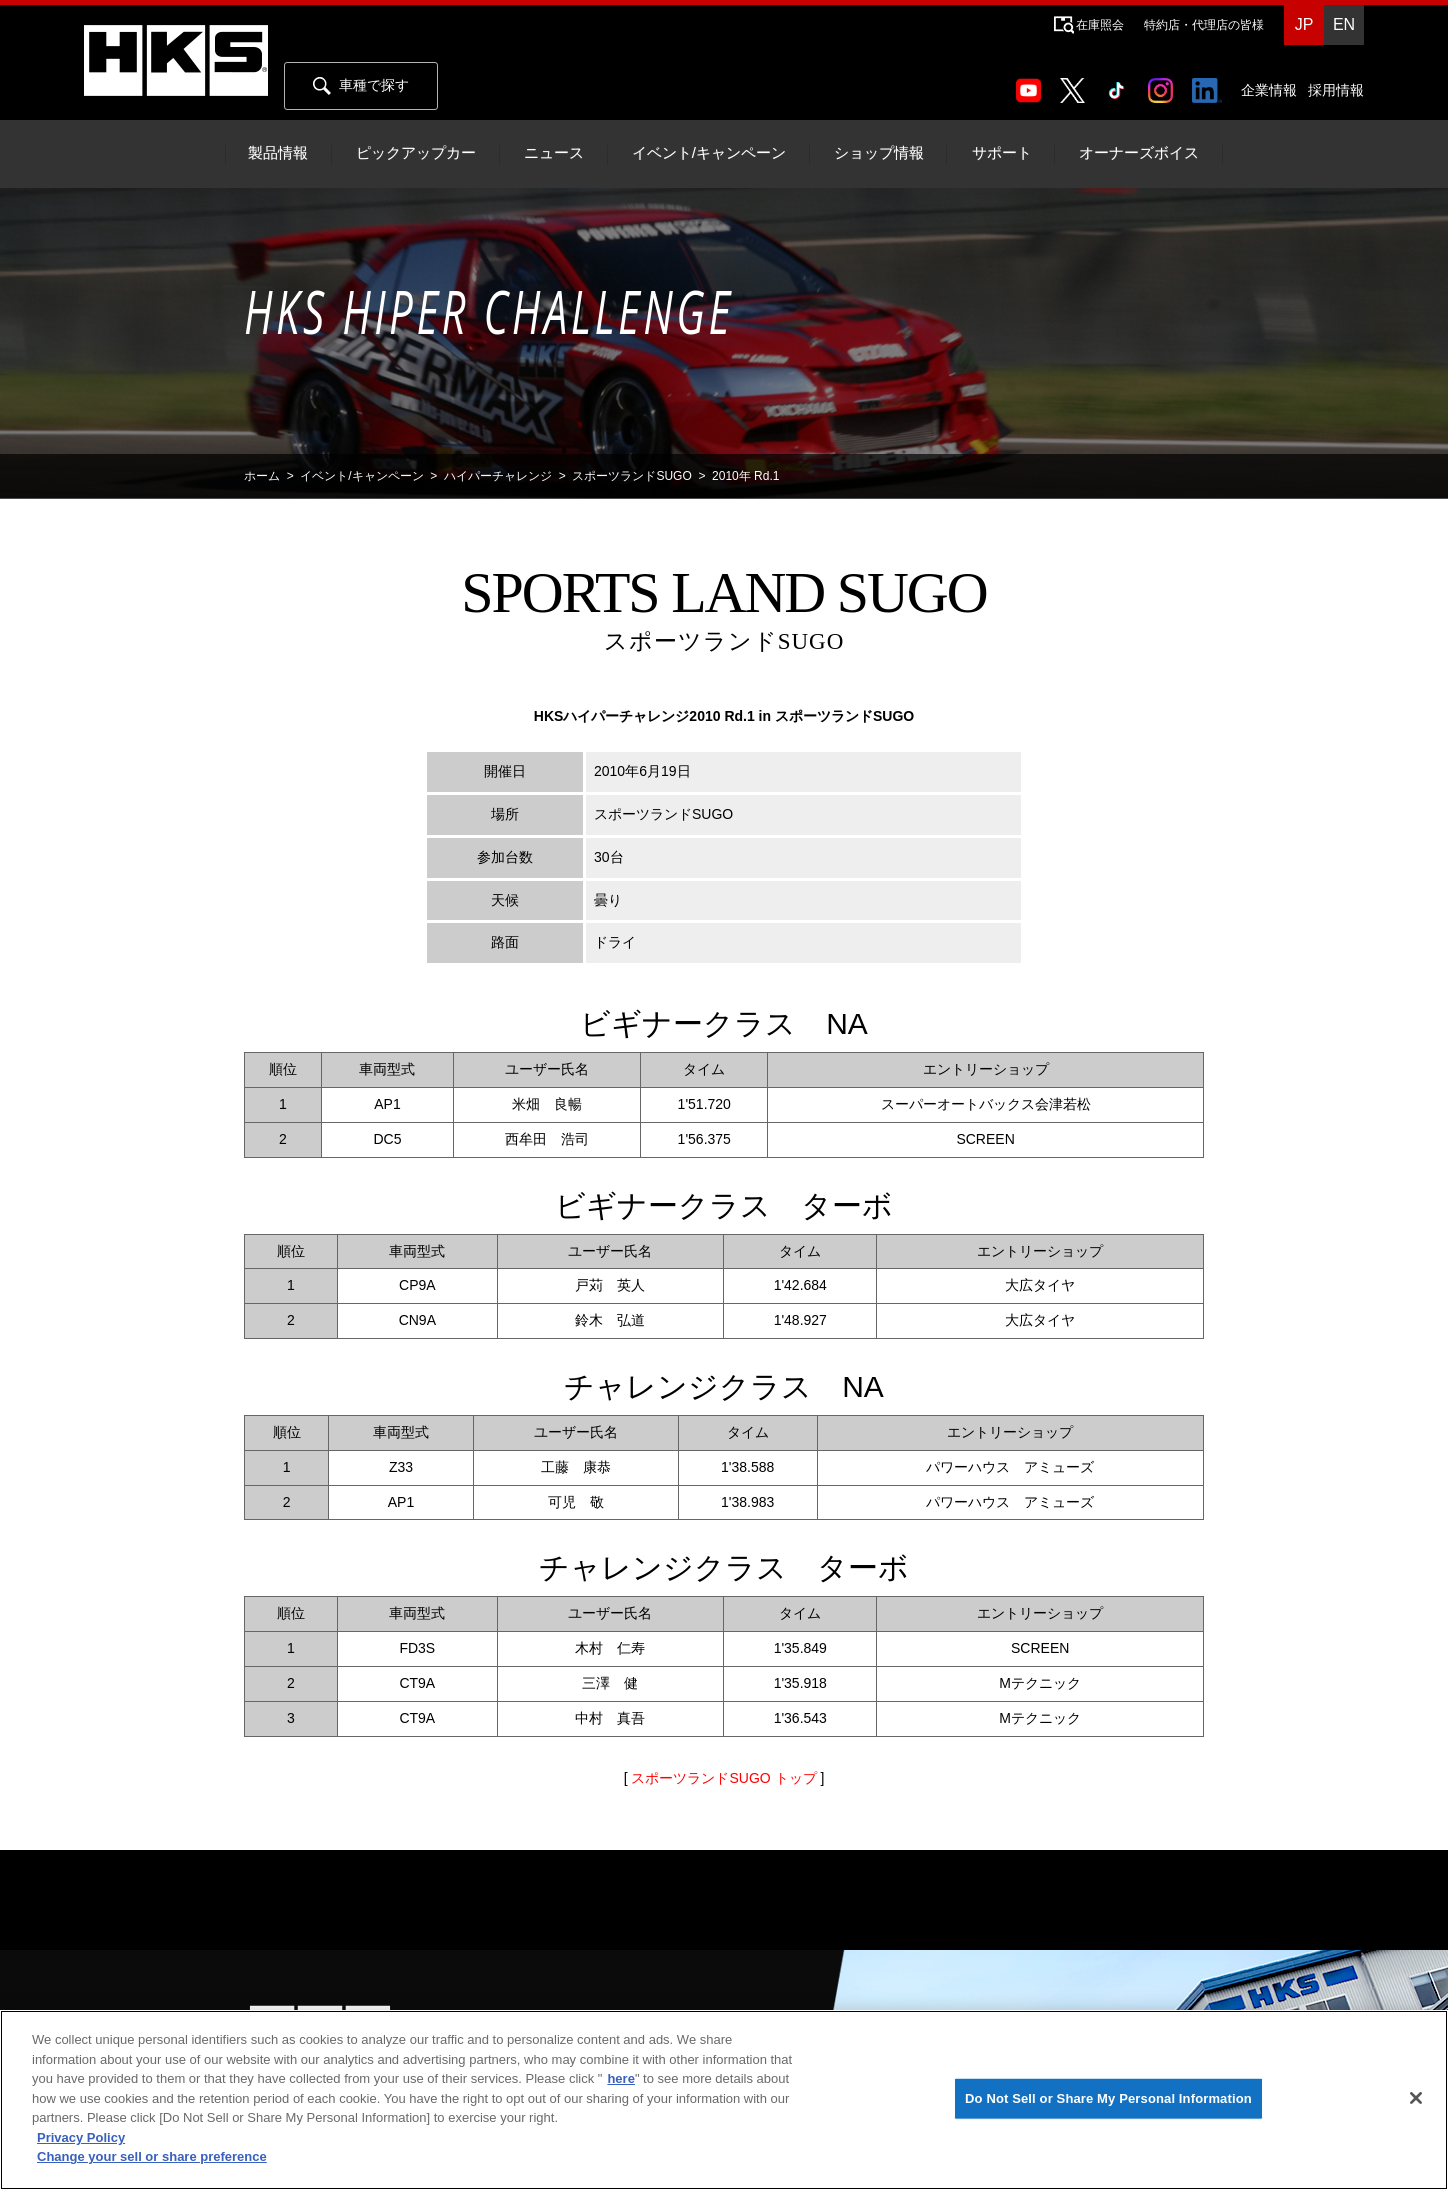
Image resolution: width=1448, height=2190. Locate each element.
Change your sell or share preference (152, 2156)
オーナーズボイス (1139, 153)
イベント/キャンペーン (709, 153)
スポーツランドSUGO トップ (723, 1778)
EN (1344, 24)
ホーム (262, 476)
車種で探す (361, 86)
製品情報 (278, 153)
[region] (724, 2100)
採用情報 (1336, 90)
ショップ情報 (879, 153)
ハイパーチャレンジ (498, 476)
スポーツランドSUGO (631, 476)
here (620, 2078)
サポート (1002, 153)
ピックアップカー (416, 153)
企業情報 (1269, 90)
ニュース (554, 153)
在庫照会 (1100, 25)
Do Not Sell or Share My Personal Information (1108, 2098)
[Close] (1416, 2098)
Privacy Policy (81, 2137)
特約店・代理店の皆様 (1204, 25)
